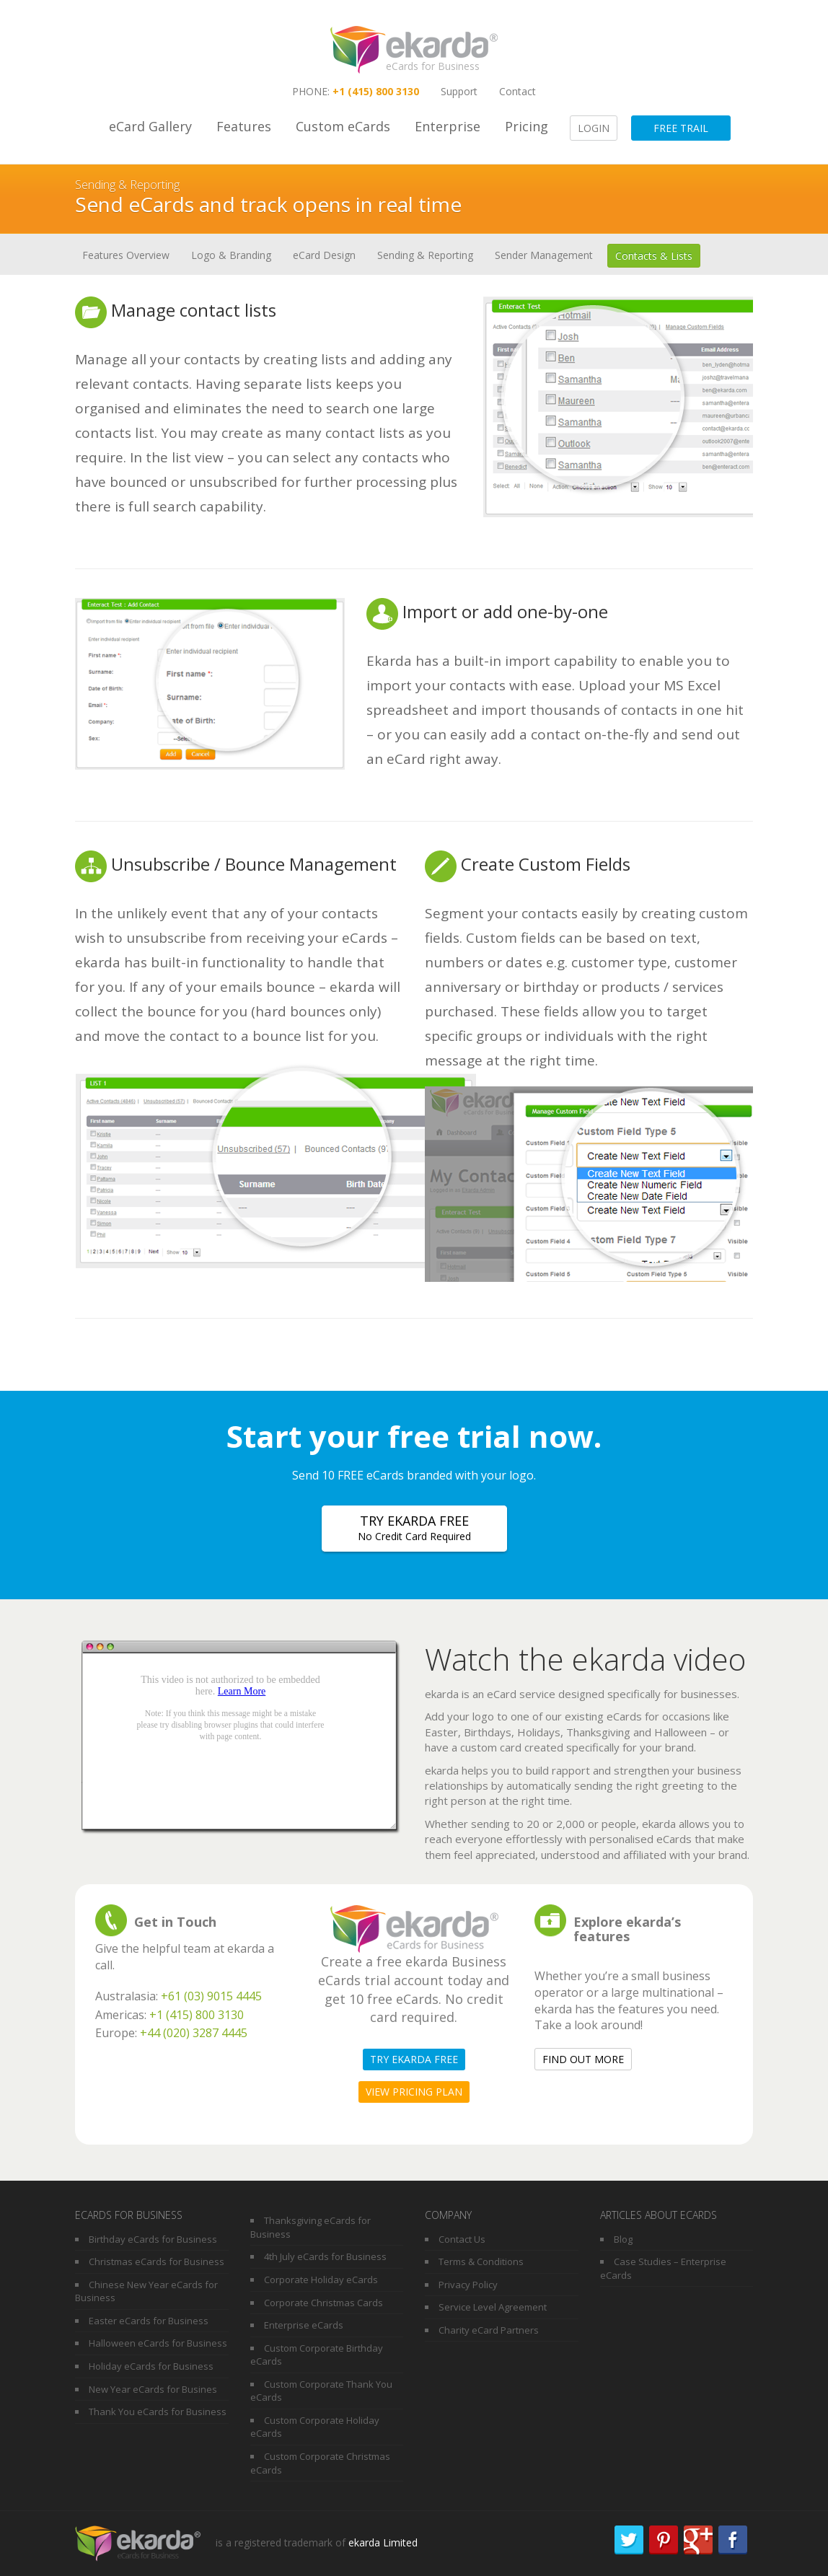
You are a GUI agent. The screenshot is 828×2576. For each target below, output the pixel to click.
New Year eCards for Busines (153, 2389)
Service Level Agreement (493, 2306)
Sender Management (544, 255)
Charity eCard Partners (489, 2330)
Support (459, 91)
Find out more (583, 2059)
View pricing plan (414, 2091)
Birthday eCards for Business (153, 2239)
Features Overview (125, 255)
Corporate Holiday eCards (321, 2279)
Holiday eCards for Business (151, 2366)
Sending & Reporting (425, 255)
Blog (623, 2239)
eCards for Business (433, 66)
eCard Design (324, 255)
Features (243, 126)
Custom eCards (343, 126)
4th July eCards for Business (325, 2256)
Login (593, 128)
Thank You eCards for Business (157, 2411)
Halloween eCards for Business (158, 2343)
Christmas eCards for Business (156, 2261)
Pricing (526, 126)
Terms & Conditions (481, 2261)
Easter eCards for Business (148, 2320)
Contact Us (462, 2239)
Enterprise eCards (303, 2324)
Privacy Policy (468, 2284)
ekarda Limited (383, 2542)
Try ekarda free (414, 1528)
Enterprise (447, 126)
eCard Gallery (150, 126)
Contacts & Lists (653, 256)
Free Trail (680, 128)
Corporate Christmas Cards (323, 2302)
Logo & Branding (231, 255)
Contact (517, 91)
